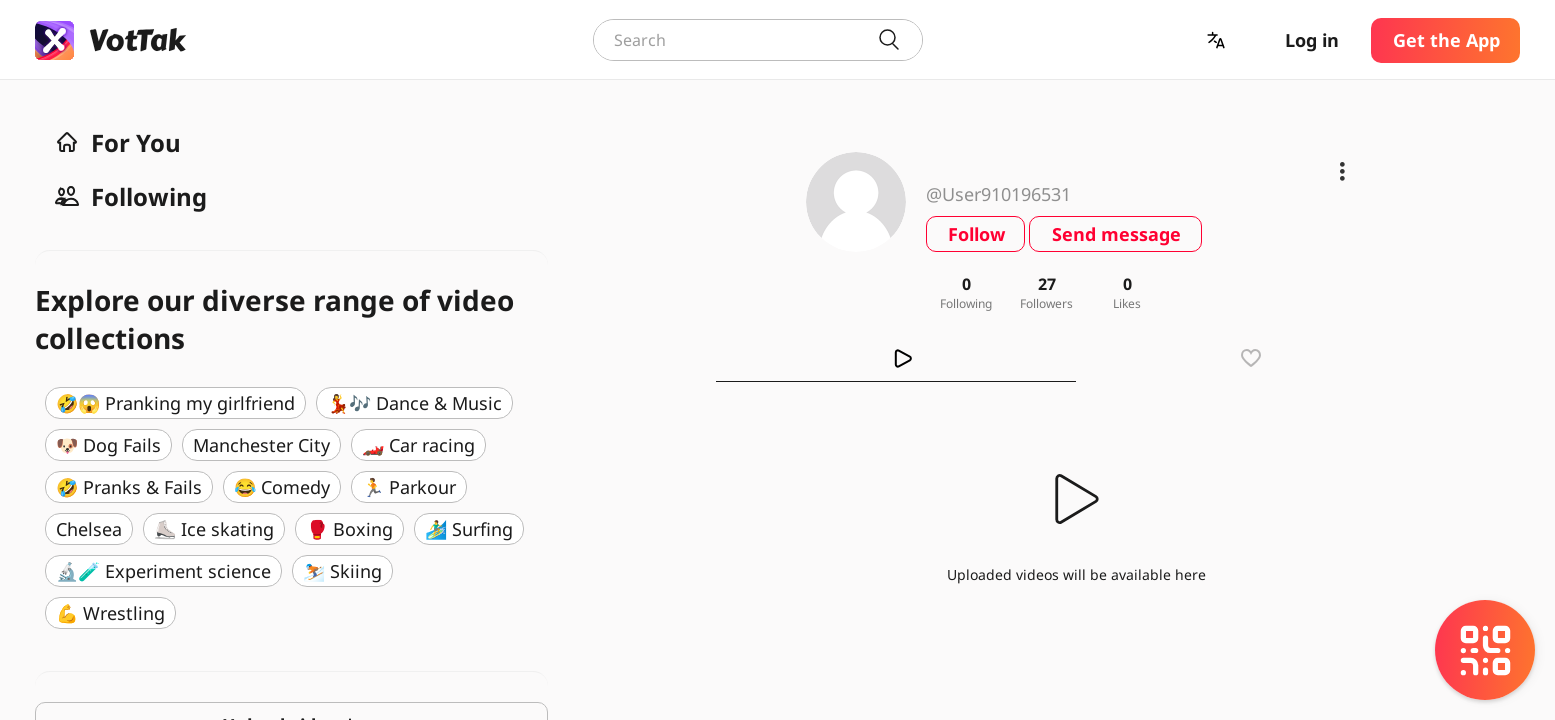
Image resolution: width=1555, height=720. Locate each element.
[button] (1218, 40)
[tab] (897, 358)
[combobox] (758, 40)
